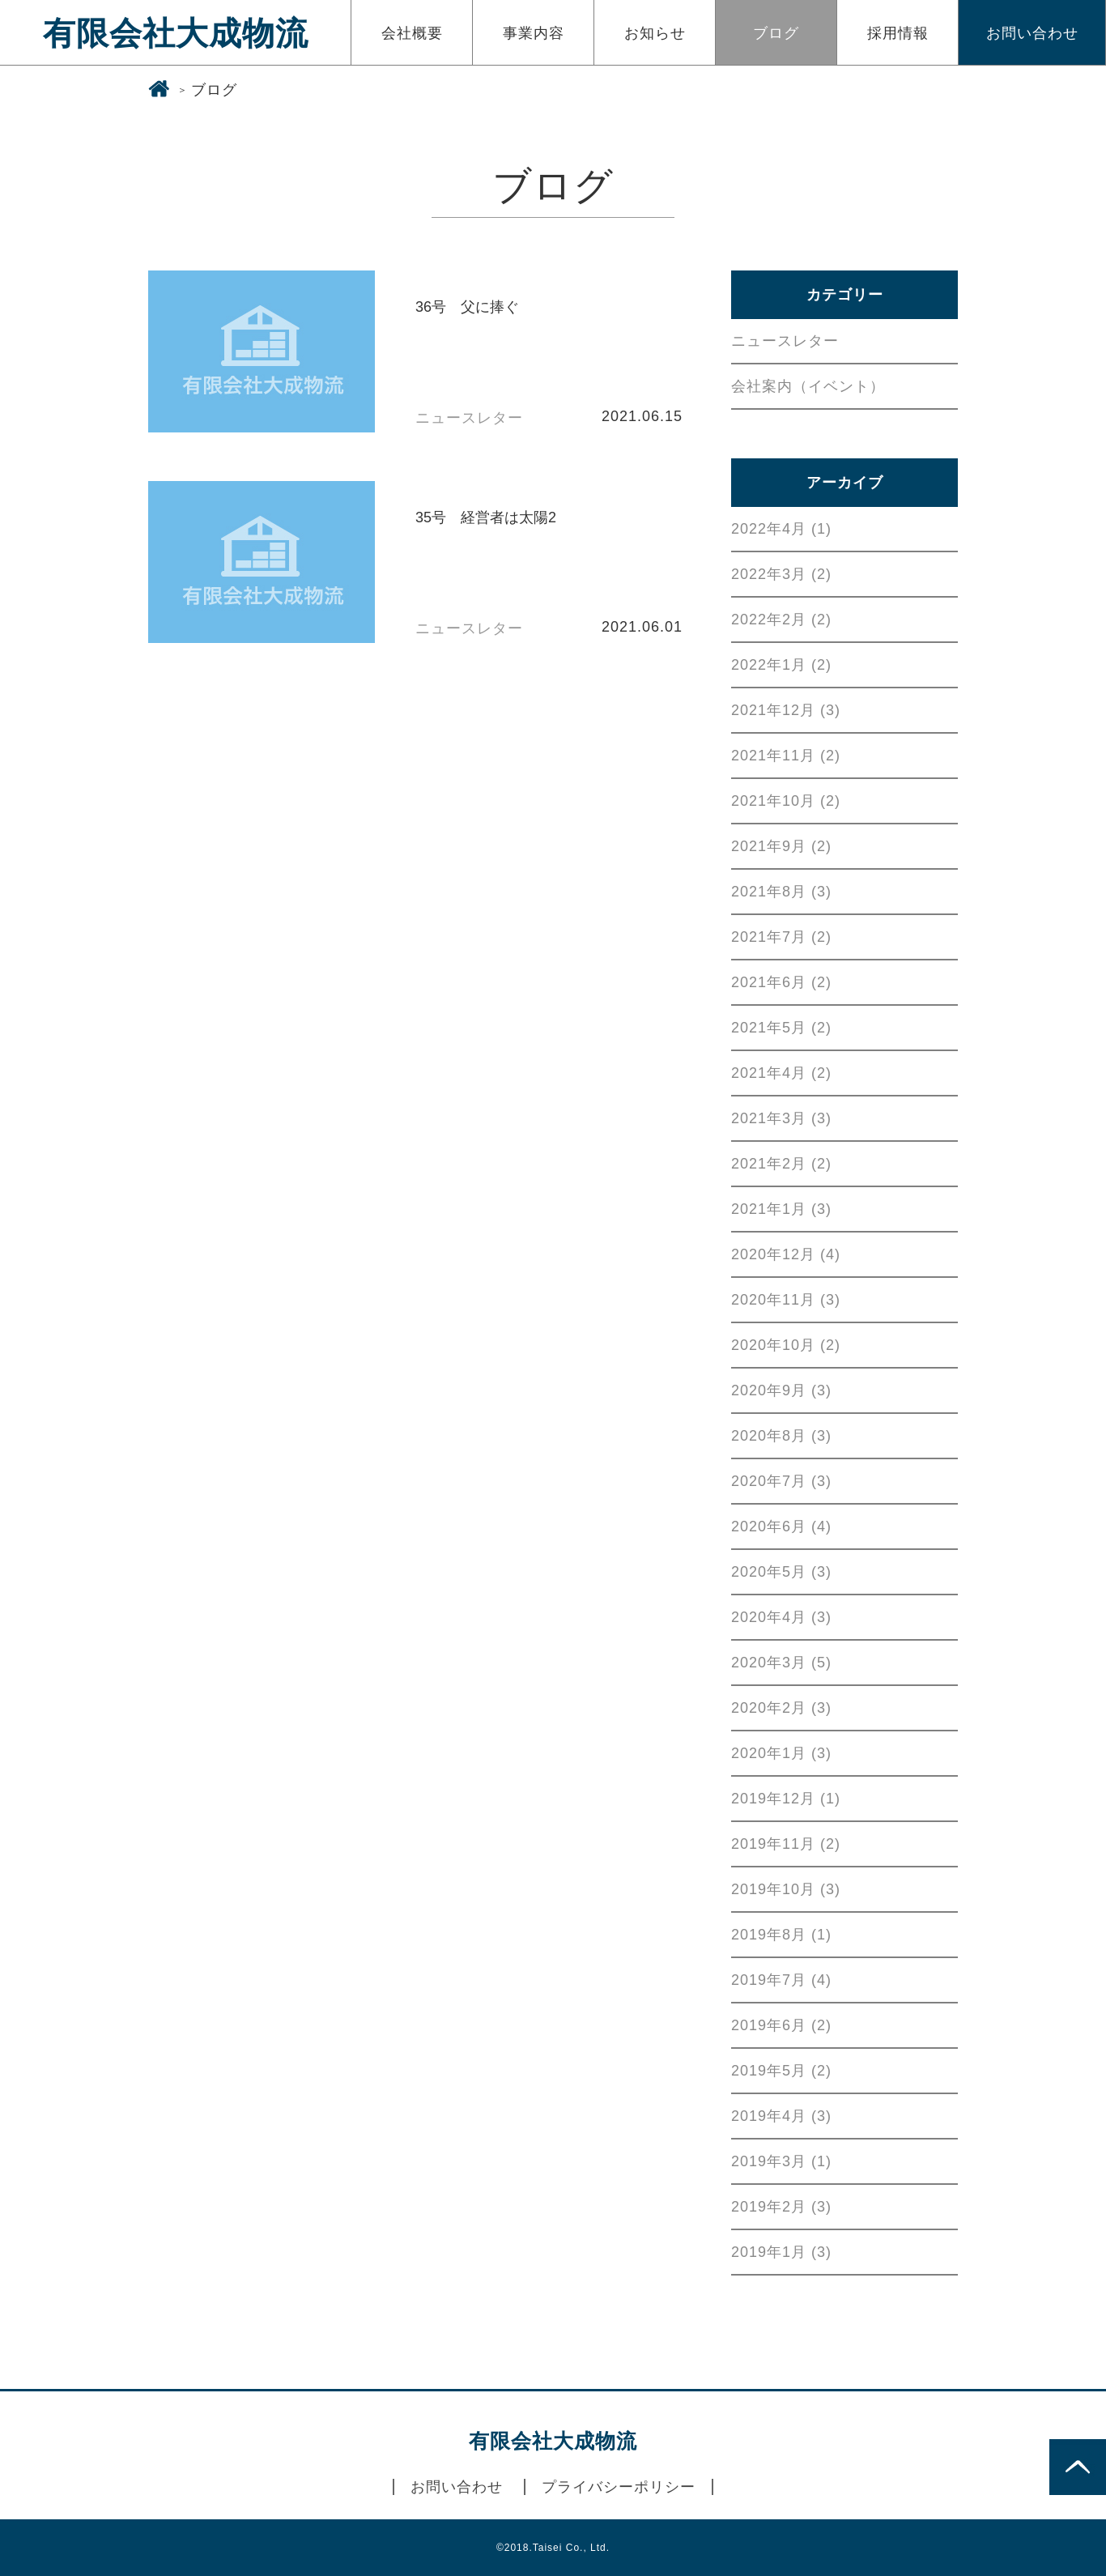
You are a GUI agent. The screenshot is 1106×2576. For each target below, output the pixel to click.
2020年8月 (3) (781, 1436)
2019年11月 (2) (785, 1844)
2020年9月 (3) (781, 1390)
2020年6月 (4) (781, 1526)
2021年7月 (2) (781, 937)
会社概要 (412, 33)
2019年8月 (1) (781, 1935)
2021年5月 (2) (781, 1028)
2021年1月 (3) (781, 1209)
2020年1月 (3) (781, 1753)
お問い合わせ (1032, 33)
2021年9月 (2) (781, 846)
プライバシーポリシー (619, 2487)
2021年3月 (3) (781, 1118)
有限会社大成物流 (175, 33)
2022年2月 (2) (781, 619)
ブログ (776, 33)
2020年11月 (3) (785, 1300)
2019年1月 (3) (781, 2252)
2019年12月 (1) (785, 1798)
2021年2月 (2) (781, 1164)
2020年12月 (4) (785, 1254)
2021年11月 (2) (785, 755)
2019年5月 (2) (781, 2071)
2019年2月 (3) (781, 2207)
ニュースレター (785, 341)
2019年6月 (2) (781, 2025)
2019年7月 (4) (781, 1980)
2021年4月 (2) (781, 1073)
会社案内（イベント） (808, 386)
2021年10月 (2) (785, 801)
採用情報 (898, 33)
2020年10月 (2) (785, 1345)
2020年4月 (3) (781, 1617)
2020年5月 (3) (781, 1572)
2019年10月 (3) (785, 1889)
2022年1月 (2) (781, 665)
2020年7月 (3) (781, 1481)
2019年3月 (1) (781, 2161)
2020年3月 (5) (781, 1662)
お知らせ (655, 33)
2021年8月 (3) (781, 892)
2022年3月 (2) (781, 574)
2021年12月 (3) (785, 710)
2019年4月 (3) (781, 2116)
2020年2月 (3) (781, 1708)
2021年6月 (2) (781, 982)
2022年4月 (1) (781, 529)
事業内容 (533, 33)
